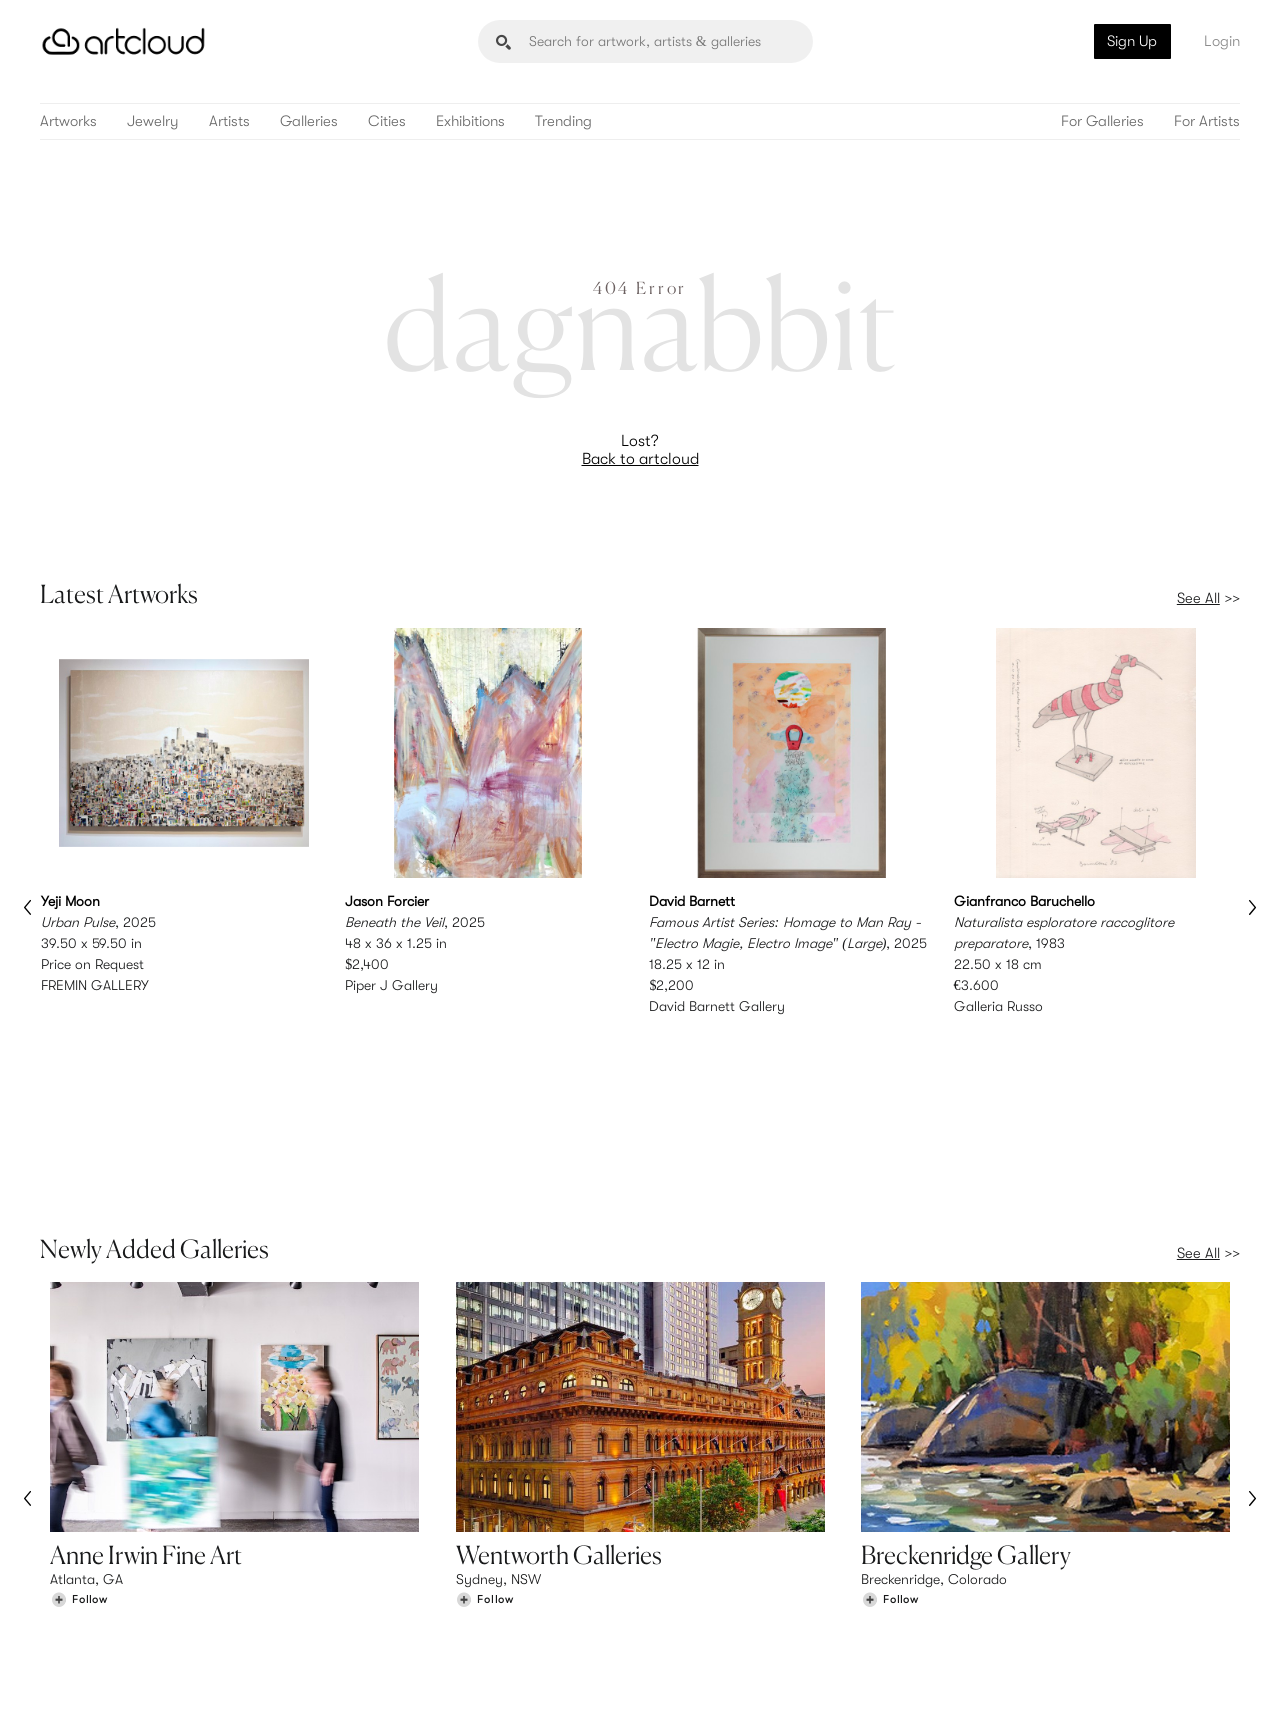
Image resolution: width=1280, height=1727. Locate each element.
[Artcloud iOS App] (1151, 1687)
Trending (563, 121)
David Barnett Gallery (717, 1005)
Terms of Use (142, 1699)
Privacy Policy (222, 1699)
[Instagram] (975, 1688)
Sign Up (1132, 41)
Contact (1001, 1605)
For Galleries (1102, 121)
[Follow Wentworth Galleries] (485, 1430)
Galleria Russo (998, 1005)
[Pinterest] (1020, 1688)
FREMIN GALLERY (95, 984)
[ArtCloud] (123, 41)
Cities (387, 121)
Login (1222, 41)
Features (385, 1564)
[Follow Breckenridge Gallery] (890, 1430)
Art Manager (705, 1605)
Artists (229, 121)
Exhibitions (470, 121)
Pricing (380, 1585)
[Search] (645, 41)
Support (384, 1605)
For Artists (1207, 121)
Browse (72, 1564)
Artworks (68, 121)
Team (991, 1564)
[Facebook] (1065, 1688)
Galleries (309, 121)
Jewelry (153, 121)
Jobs (990, 1585)
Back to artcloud (640, 459)
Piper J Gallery (391, 984)
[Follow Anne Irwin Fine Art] (79, 1430)
